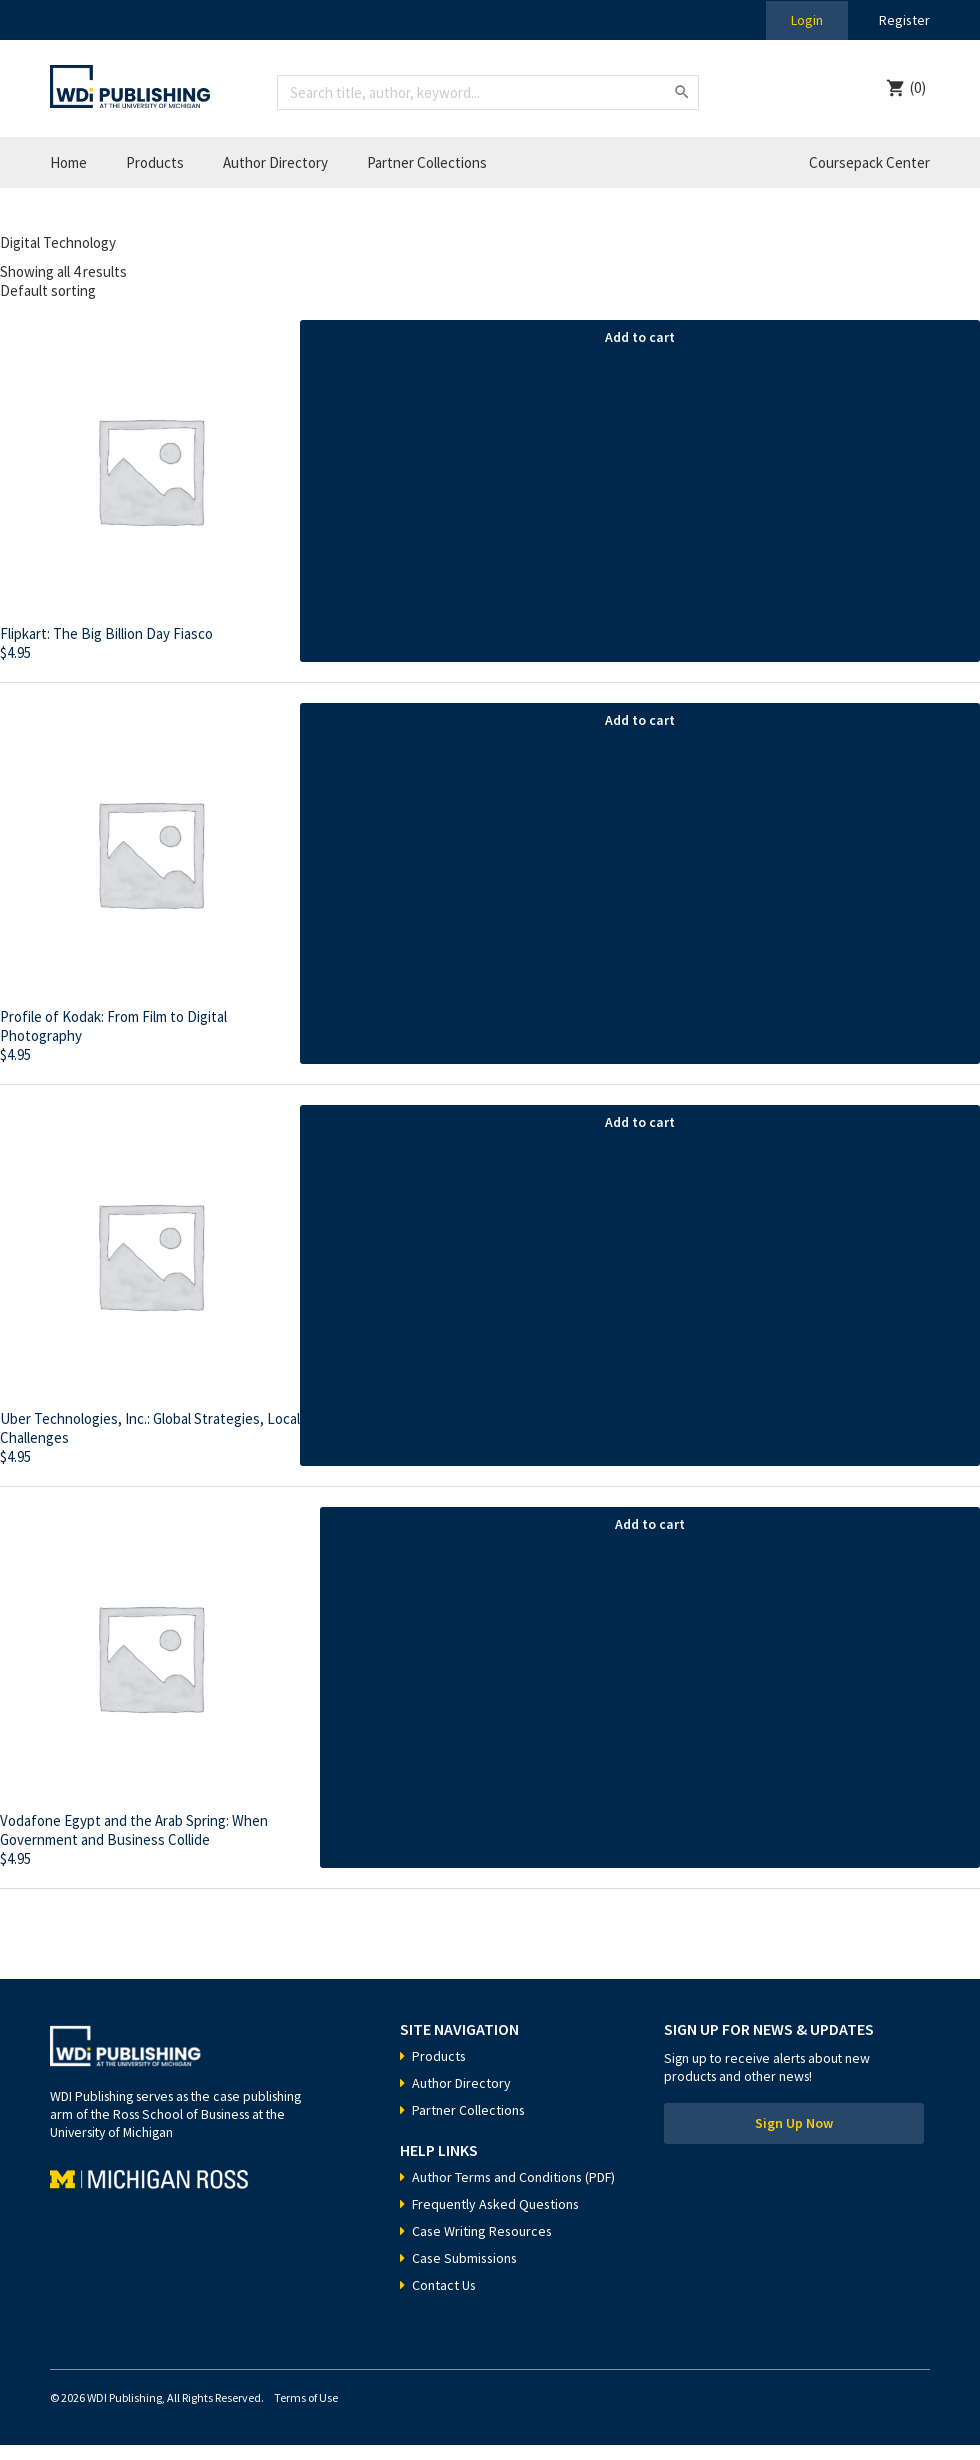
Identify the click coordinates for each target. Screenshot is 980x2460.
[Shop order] (490, 290)
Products (155, 162)
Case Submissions (466, 2273)
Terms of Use (306, 2412)
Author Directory (275, 162)
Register (904, 20)
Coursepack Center (869, 162)
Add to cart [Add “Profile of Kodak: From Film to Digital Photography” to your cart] (640, 720)
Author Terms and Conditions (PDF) (498, 2184)
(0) (918, 87)
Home (68, 162)
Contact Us (444, 2300)
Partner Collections (427, 162)
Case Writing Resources (483, 2246)
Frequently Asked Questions (497, 2219)
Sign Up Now (794, 2124)
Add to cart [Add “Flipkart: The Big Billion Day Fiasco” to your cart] (640, 337)
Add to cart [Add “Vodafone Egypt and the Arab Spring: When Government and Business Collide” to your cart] (650, 1524)
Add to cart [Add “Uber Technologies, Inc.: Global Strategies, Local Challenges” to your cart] (640, 1122)
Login (806, 20)
